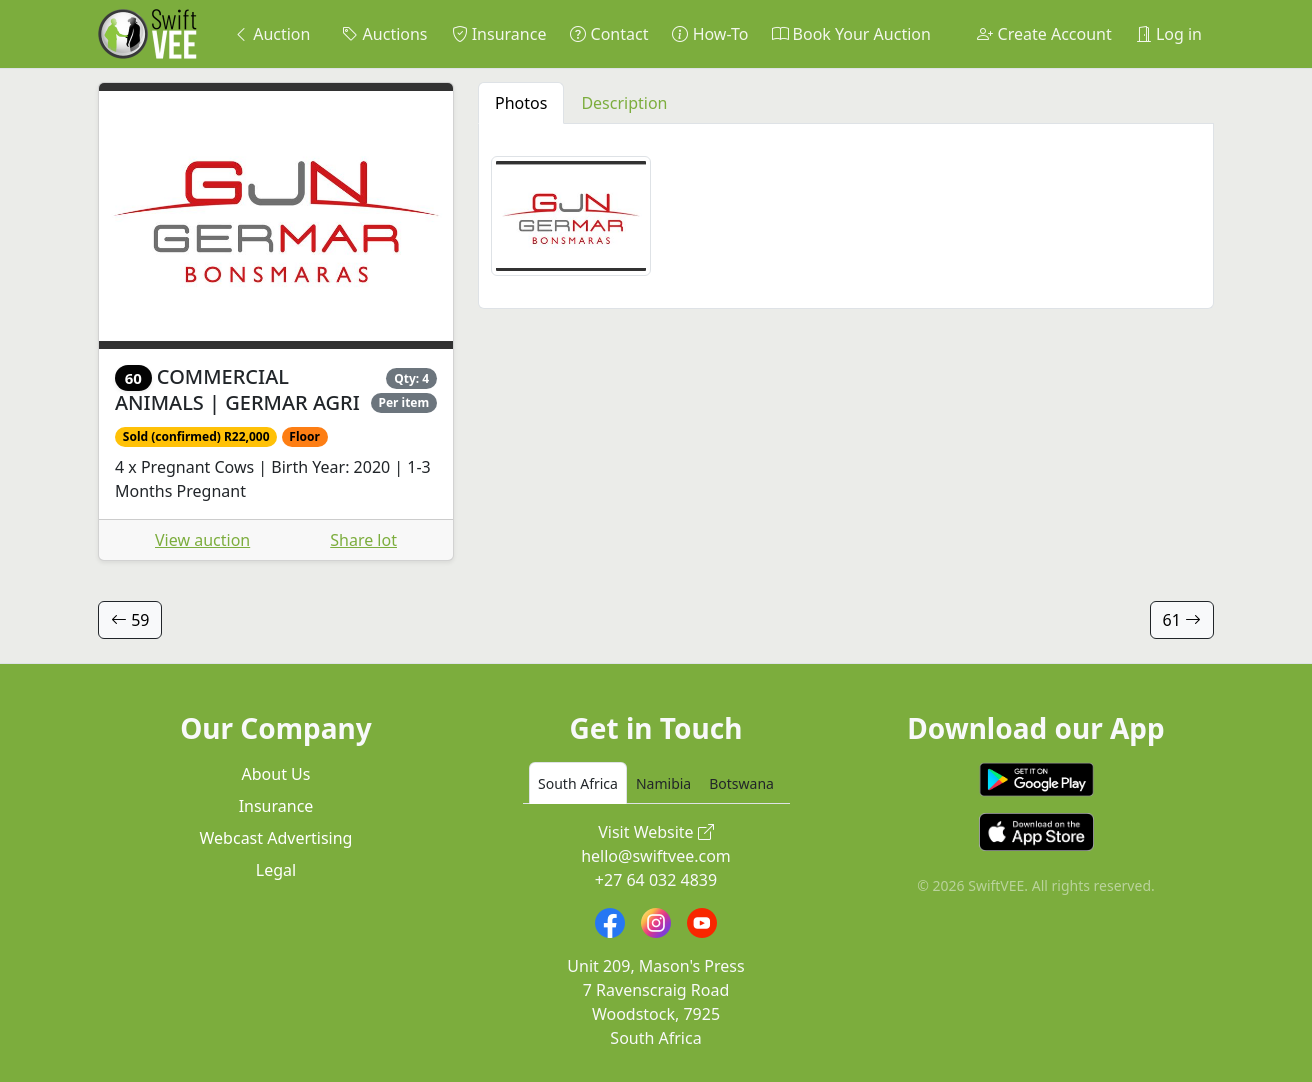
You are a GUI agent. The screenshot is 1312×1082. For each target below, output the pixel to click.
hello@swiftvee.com (656, 856)
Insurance (499, 34)
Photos (521, 103)
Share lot (363, 540)
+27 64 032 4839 (656, 880)
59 (130, 620)
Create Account (1044, 34)
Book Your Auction (851, 34)
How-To (710, 34)
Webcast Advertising (276, 838)
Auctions (384, 34)
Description (624, 103)
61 (1182, 620)
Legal (276, 870)
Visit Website (656, 832)
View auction (202, 540)
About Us (276, 774)
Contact (609, 34)
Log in (1169, 34)
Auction (271, 34)
